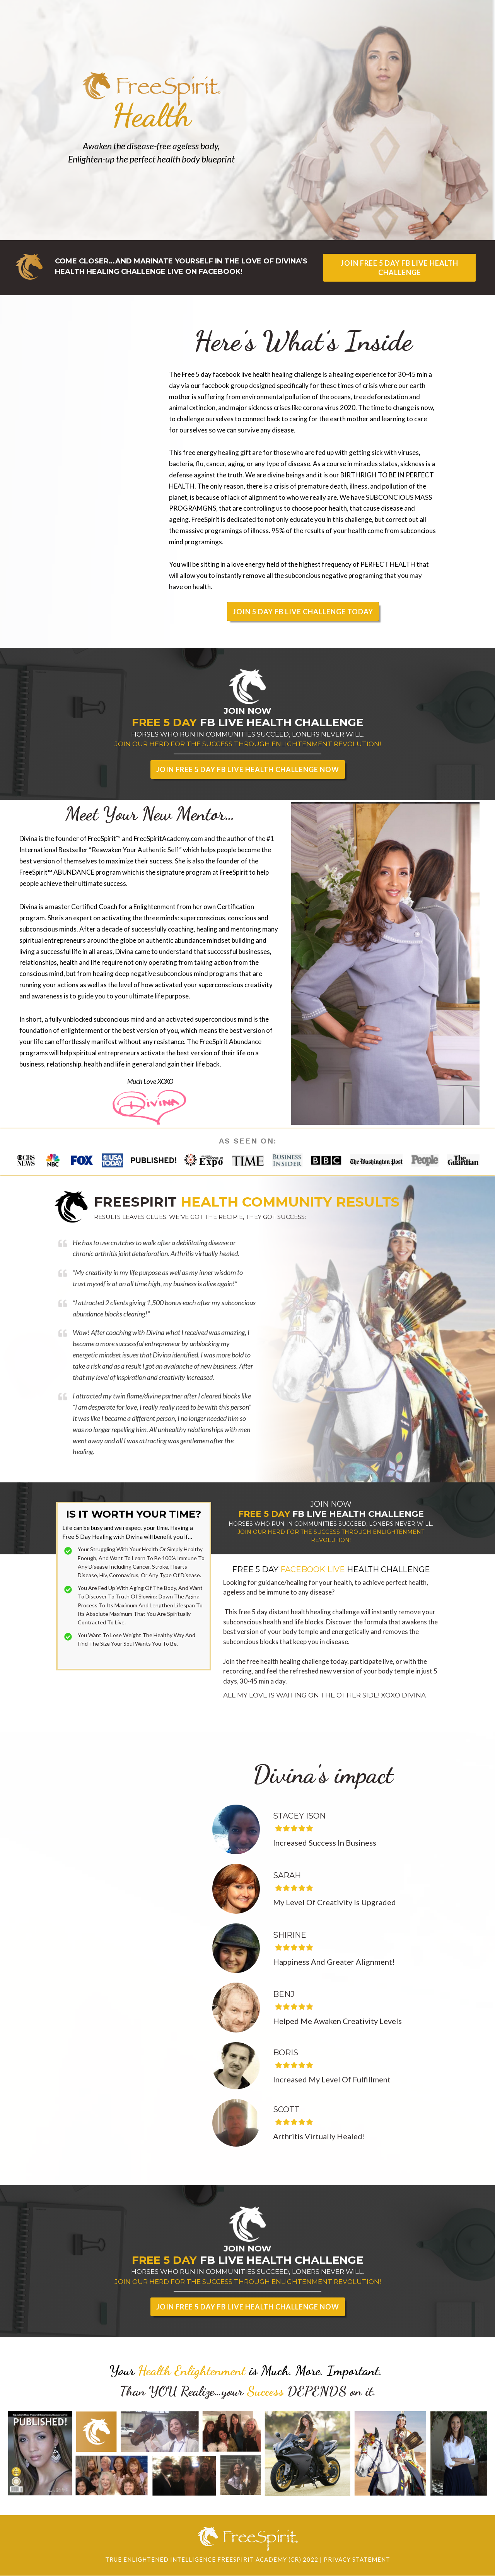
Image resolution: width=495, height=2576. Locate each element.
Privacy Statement (357, 2559)
